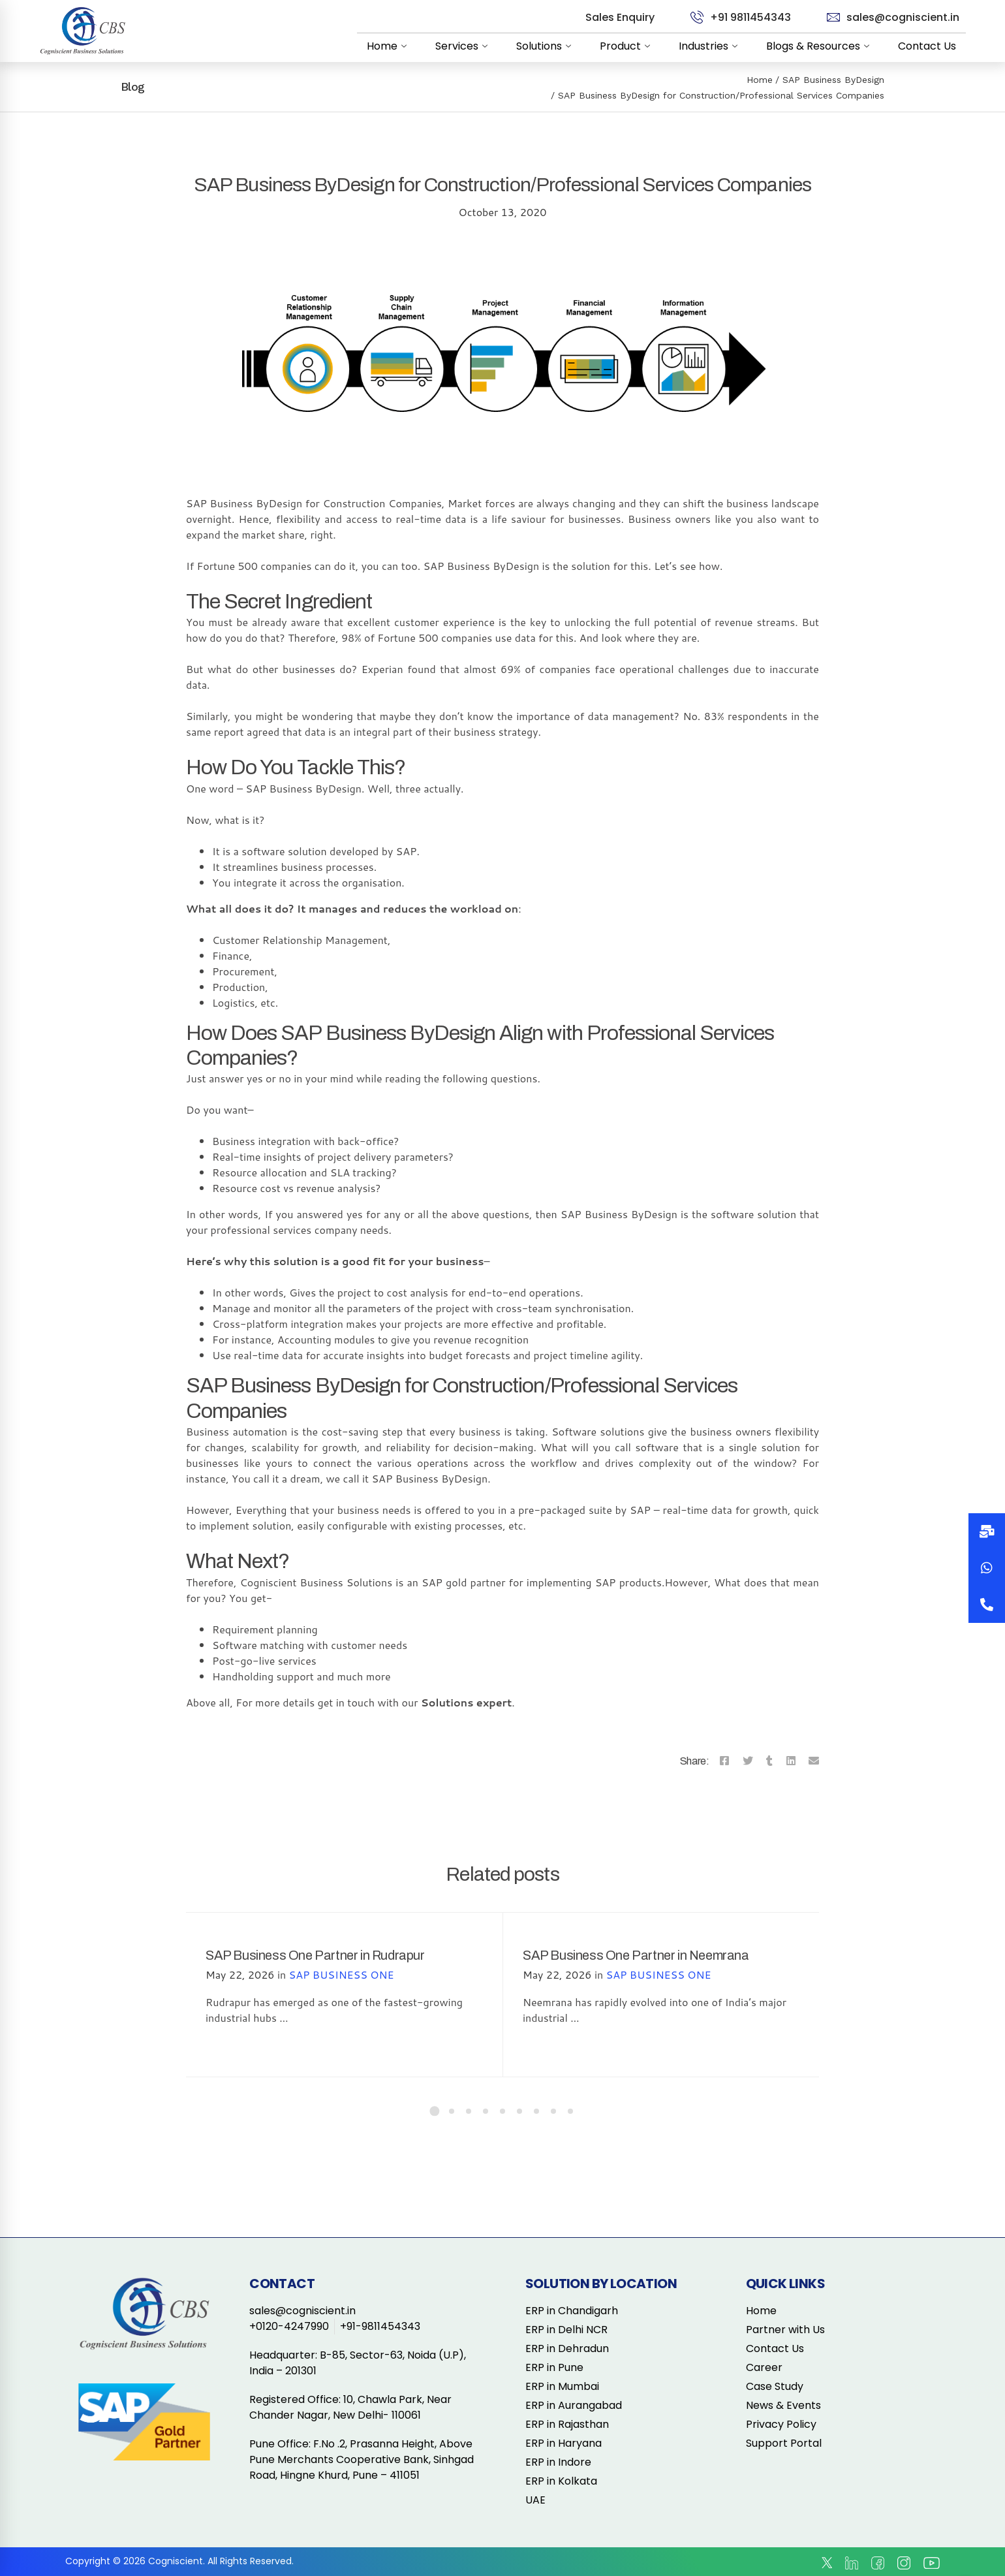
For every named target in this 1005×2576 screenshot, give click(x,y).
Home (389, 46)
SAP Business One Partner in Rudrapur (315, 1955)
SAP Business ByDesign (833, 79)
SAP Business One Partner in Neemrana (636, 1955)
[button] (986, 1604)
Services (464, 46)
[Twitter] (747, 1760)
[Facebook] (724, 1760)
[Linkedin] (791, 1760)
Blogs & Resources (820, 46)
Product (627, 46)
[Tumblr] (769, 1760)
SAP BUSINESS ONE (341, 1974)
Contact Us (927, 46)
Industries (711, 46)
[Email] (813, 1760)
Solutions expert (466, 1702)
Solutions (546, 46)
